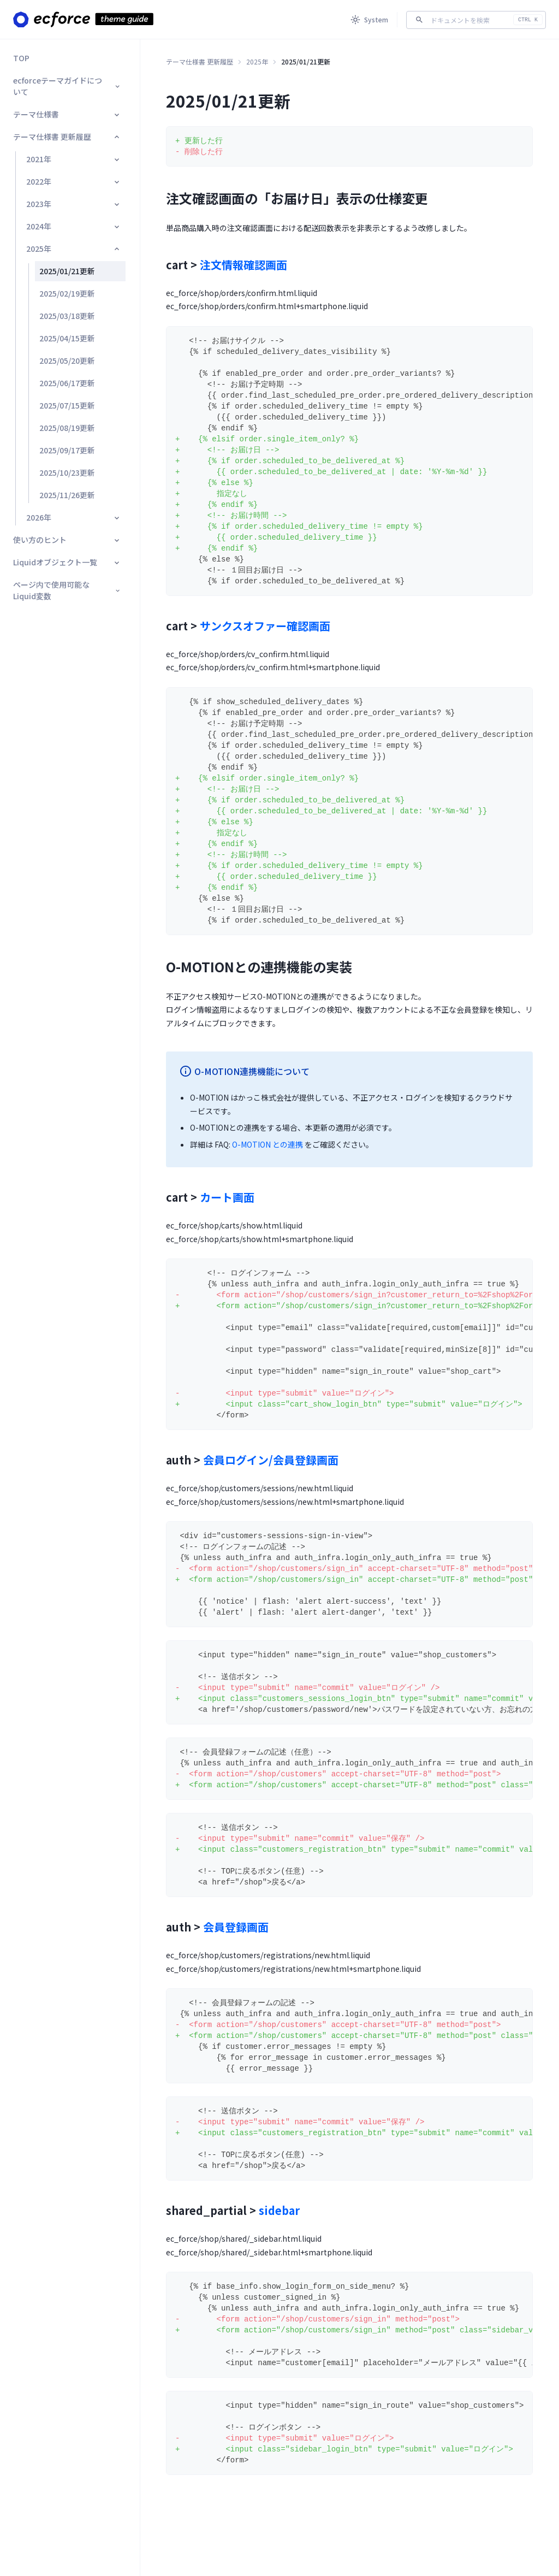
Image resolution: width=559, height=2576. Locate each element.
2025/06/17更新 (67, 382)
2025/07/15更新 (67, 405)
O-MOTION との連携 (267, 1144)
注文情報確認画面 (243, 265)
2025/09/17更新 (67, 450)
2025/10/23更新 (67, 472)
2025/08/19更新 (67, 427)
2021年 (73, 158)
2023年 (73, 203)
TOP (21, 57)
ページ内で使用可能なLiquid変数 (67, 590)
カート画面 (227, 1197)
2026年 (73, 517)
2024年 (73, 226)
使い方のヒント (67, 539)
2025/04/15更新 (67, 338)
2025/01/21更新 (67, 270)
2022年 (73, 181)
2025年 (73, 248)
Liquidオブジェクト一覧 (67, 562)
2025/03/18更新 (67, 315)
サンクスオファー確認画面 (265, 626)
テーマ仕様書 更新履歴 (67, 136)
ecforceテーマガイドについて (67, 86)
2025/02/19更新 (67, 293)
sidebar (279, 2210)
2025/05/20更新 (67, 360)
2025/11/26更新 (67, 494)
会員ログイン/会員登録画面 (270, 1460)
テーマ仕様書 (67, 114)
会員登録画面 (236, 1927)
